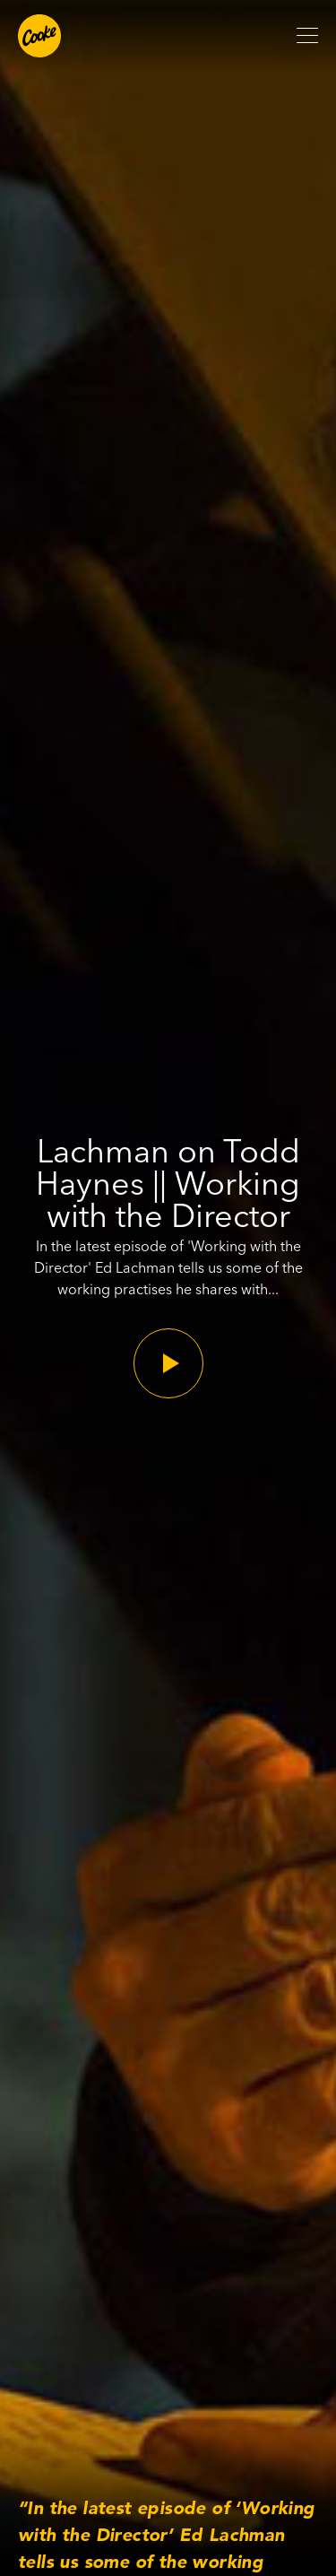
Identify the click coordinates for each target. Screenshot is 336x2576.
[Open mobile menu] (307, 36)
